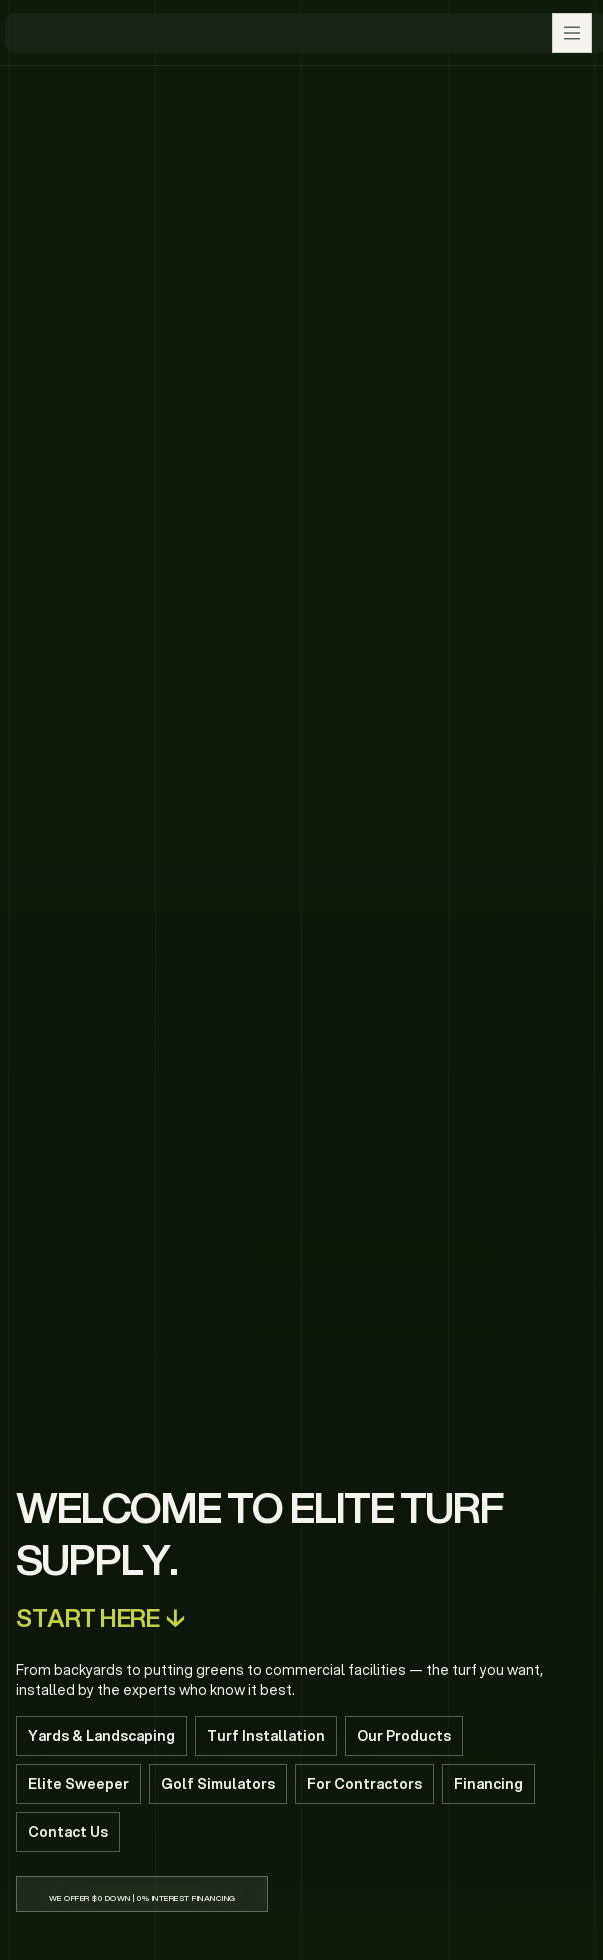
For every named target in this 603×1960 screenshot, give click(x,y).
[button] (572, 33)
